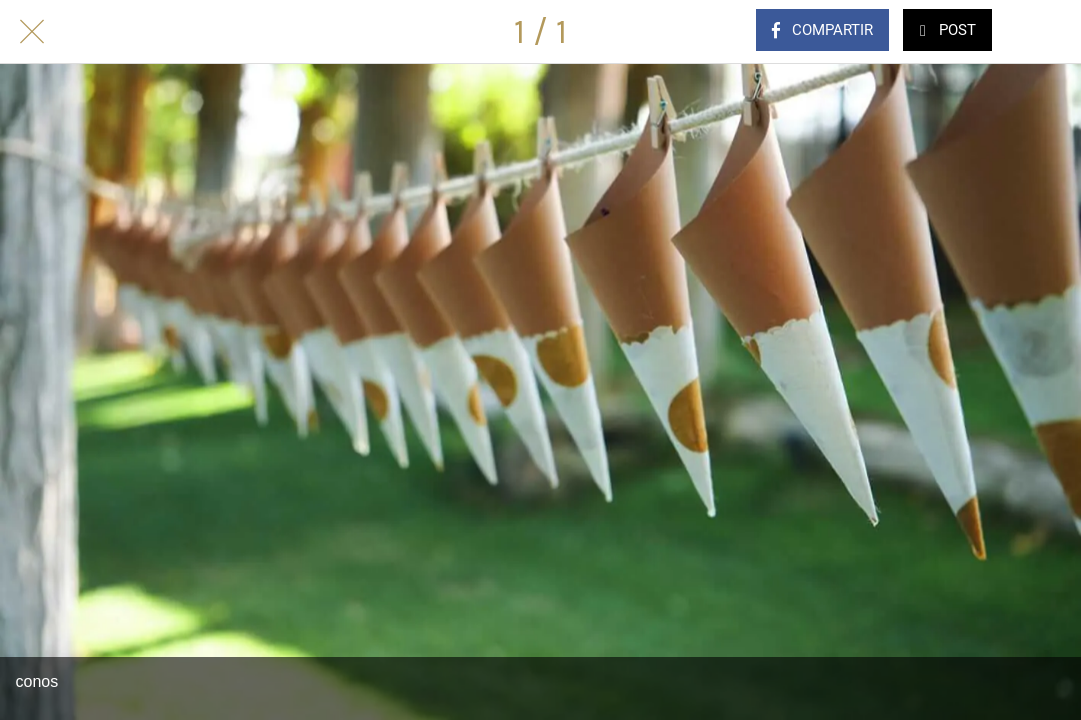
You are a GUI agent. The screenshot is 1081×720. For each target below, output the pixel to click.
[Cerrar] (32, 32)
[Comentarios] (1049, 32)
